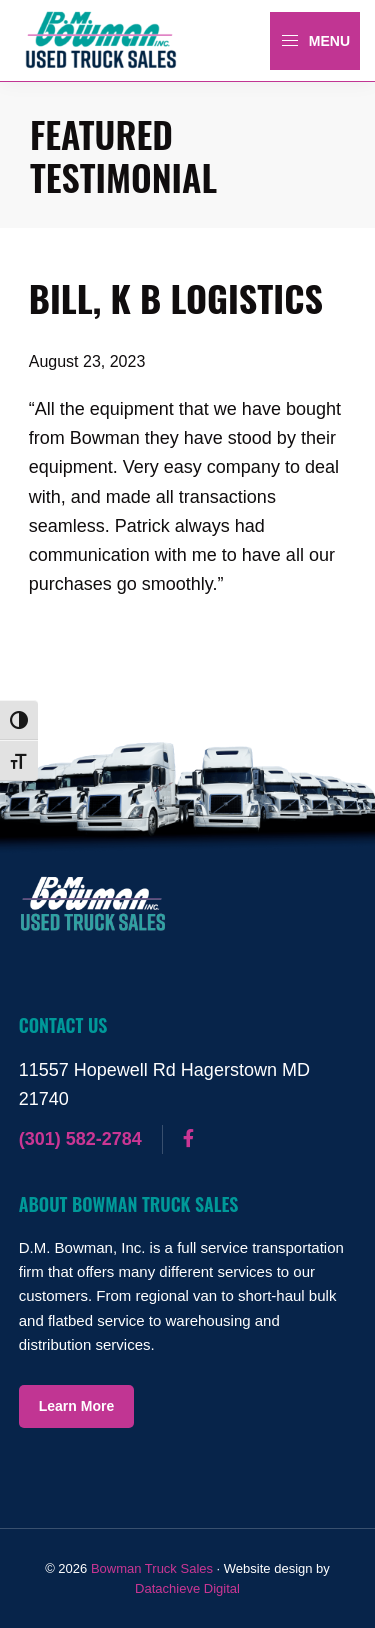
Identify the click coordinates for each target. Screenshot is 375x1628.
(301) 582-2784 (80, 1139)
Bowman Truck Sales (152, 1568)
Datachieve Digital (187, 1588)
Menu (315, 41)
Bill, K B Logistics (176, 297)
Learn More (76, 1406)
